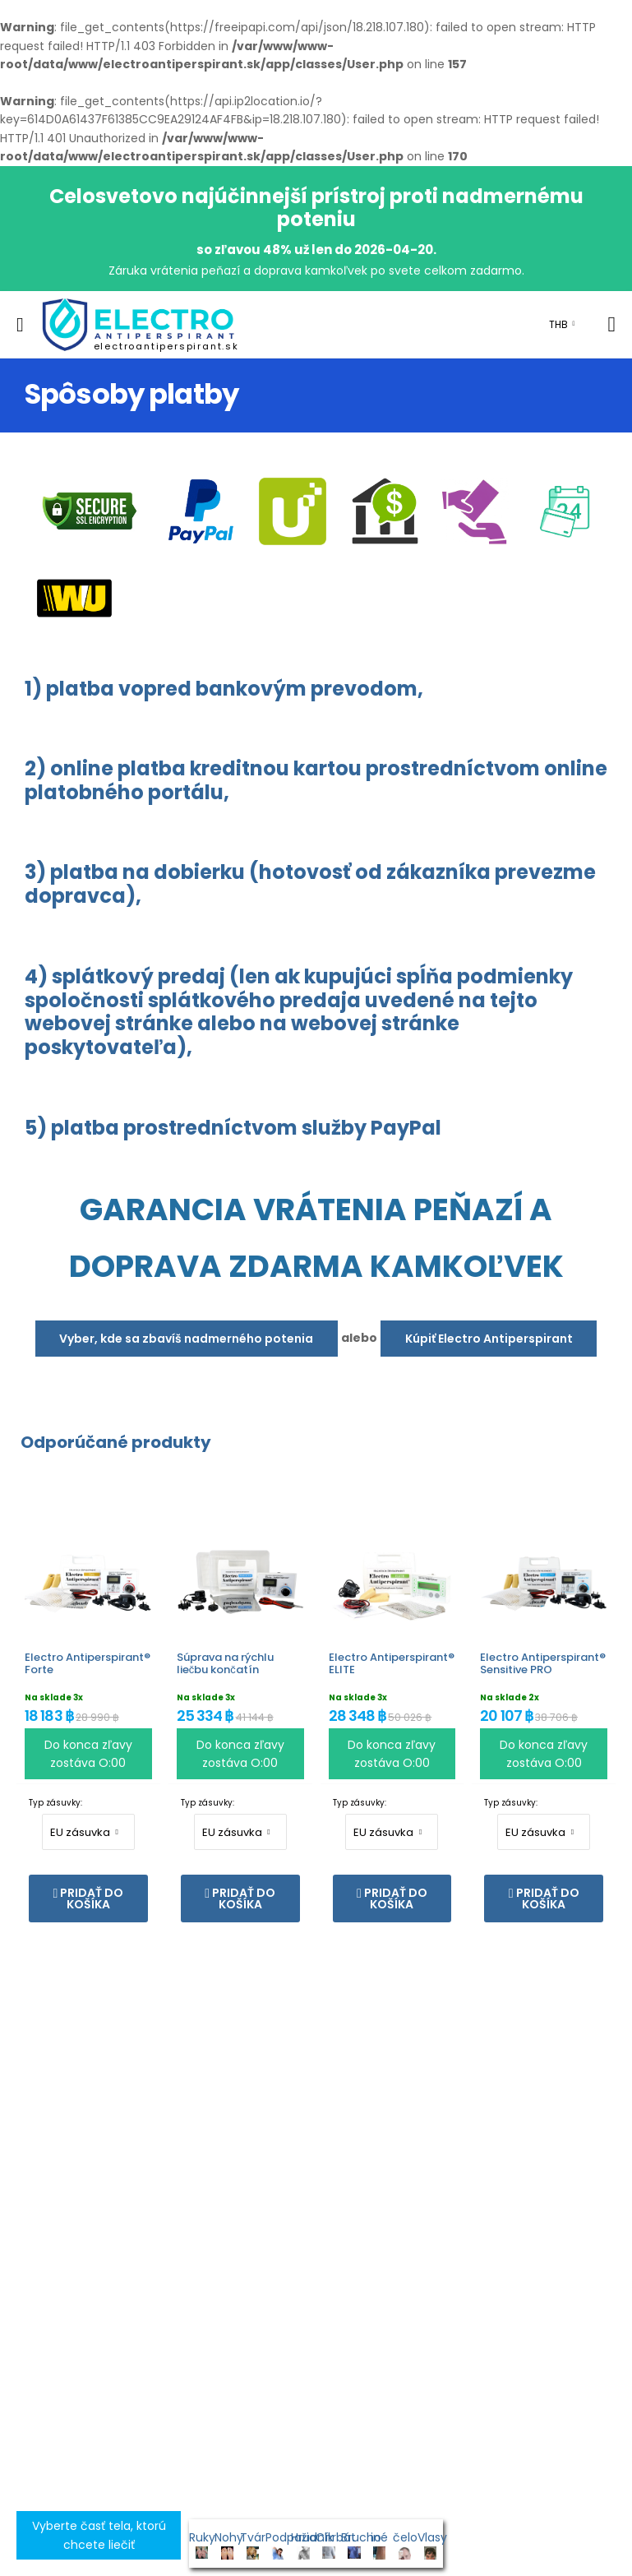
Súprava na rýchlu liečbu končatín (225, 1663)
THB (558, 324)
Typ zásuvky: (55, 1803)
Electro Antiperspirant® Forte (87, 1663)
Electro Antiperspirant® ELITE (391, 1663)
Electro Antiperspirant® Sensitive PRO (543, 1663)
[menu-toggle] (20, 325)
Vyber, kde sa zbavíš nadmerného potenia (186, 1338)
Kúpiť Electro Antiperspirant (489, 1338)
